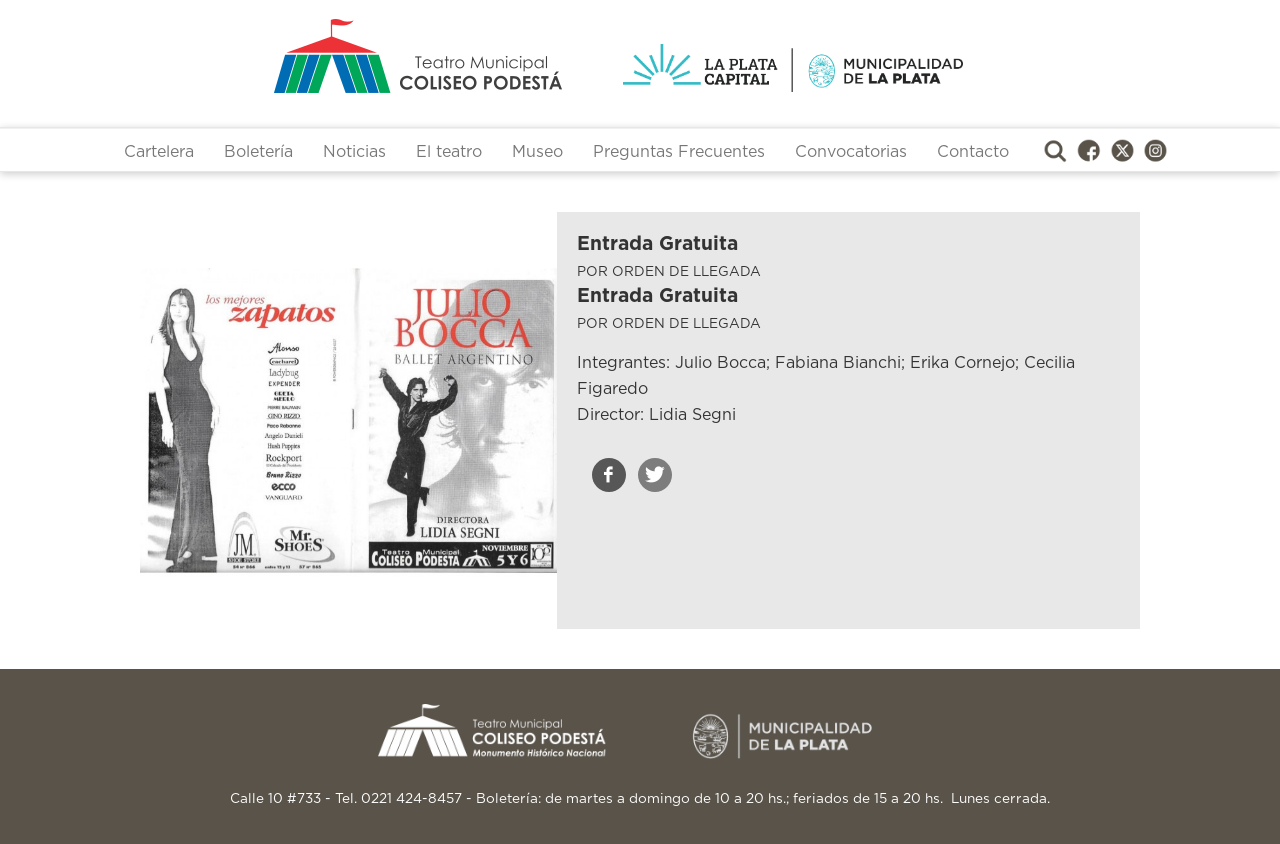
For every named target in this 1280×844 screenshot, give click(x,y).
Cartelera (159, 152)
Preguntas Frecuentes (679, 152)
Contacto (973, 152)
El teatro (449, 152)
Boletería (258, 152)
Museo (537, 152)
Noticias (354, 152)
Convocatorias (851, 152)
